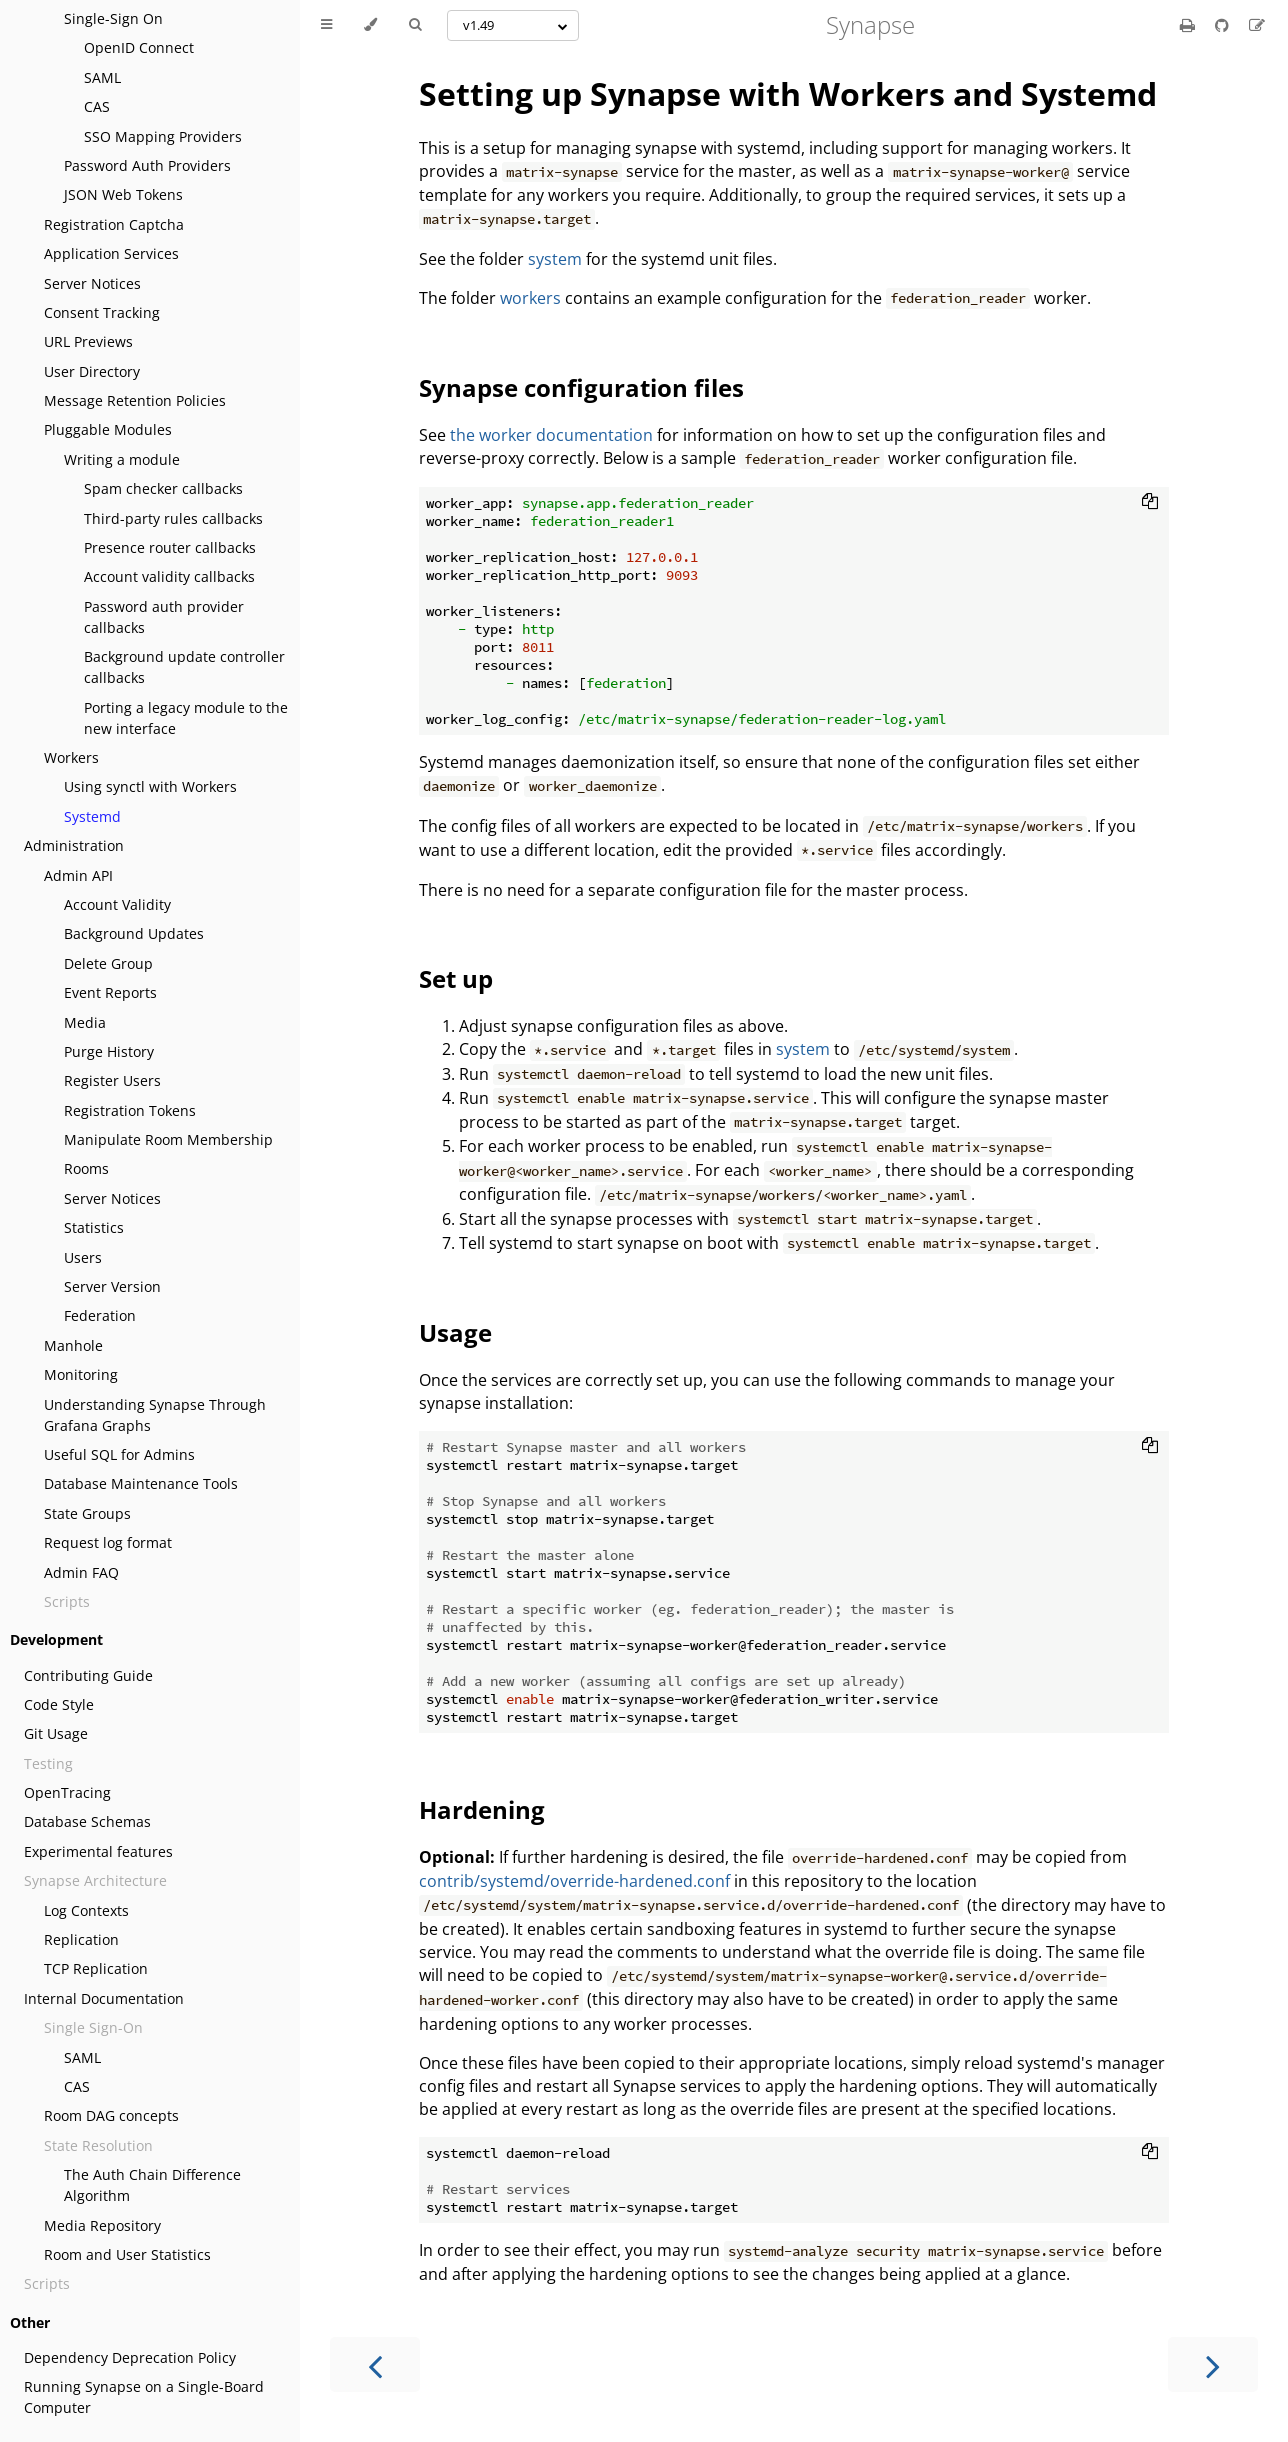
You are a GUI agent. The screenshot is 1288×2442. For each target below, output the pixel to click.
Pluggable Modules (108, 429)
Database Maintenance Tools (141, 1483)
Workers (71, 757)
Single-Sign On (113, 18)
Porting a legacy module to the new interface (186, 718)
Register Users (112, 1080)
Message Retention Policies (135, 400)
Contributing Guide (88, 1675)
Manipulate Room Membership (168, 1139)
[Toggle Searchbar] (415, 25)
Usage (455, 1332)
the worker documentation (551, 435)
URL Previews (88, 341)
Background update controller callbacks (184, 667)
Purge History (109, 1051)
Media (85, 1022)
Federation (100, 1315)
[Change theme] (370, 25)
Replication (81, 1939)
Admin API (78, 875)
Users (83, 1257)
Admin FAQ (81, 1572)
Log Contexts (86, 1910)
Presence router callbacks (170, 547)
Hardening (482, 1809)
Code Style (59, 1704)
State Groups (87, 1513)
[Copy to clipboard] (1150, 503)
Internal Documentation (104, 1998)
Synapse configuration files (581, 387)
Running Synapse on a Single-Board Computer (144, 2397)
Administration (74, 845)
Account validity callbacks (169, 576)
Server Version (112, 1286)
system (555, 259)
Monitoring (81, 1374)
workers (530, 298)
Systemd (92, 816)
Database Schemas (87, 1821)
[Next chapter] (1213, 2364)
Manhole (73, 1345)
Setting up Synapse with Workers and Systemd (788, 93)
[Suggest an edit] (1257, 25)
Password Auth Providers (147, 165)
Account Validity (117, 904)
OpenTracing (67, 1792)
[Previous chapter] (375, 2364)
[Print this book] (1189, 25)
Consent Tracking (102, 312)
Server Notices (92, 283)
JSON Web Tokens (123, 194)
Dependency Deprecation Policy (130, 2357)
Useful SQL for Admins (119, 1454)
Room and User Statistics (127, 2254)
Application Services (111, 253)
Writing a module (122, 459)
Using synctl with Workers (150, 786)
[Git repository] (1224, 25)
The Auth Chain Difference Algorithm (152, 2185)
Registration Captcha (114, 224)
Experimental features (98, 1851)
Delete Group (108, 963)
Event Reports (110, 992)
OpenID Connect (139, 47)
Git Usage (56, 1733)
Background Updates (134, 933)
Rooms (86, 1168)
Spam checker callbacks (163, 488)
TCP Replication (96, 1968)
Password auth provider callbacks (164, 617)
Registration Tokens (130, 1110)
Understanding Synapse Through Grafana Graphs (155, 1415)
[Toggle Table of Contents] (326, 25)
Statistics (94, 1227)
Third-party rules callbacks (173, 518)
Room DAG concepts (111, 2115)
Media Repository (102, 2225)
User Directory (92, 371)
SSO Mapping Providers (163, 136)
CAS (97, 106)
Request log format (108, 1542)
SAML (102, 77)
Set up (456, 978)
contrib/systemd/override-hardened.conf (574, 1881)
